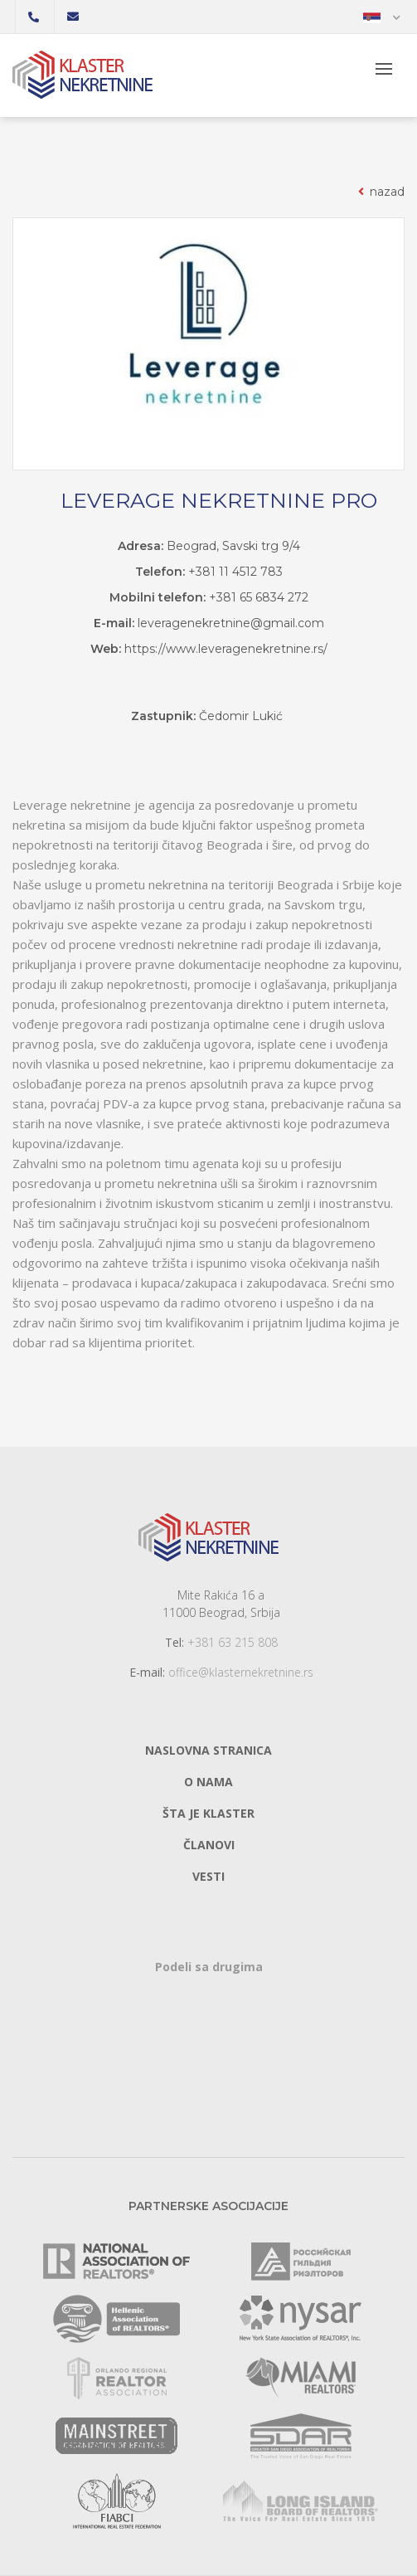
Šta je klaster (208, 1813)
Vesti (208, 1876)
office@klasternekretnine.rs (240, 1672)
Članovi (209, 1845)
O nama (208, 1782)
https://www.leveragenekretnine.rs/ (225, 648)
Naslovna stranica (208, 1750)
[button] (381, 16)
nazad (380, 191)
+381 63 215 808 (232, 1642)
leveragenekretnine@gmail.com (231, 623)
